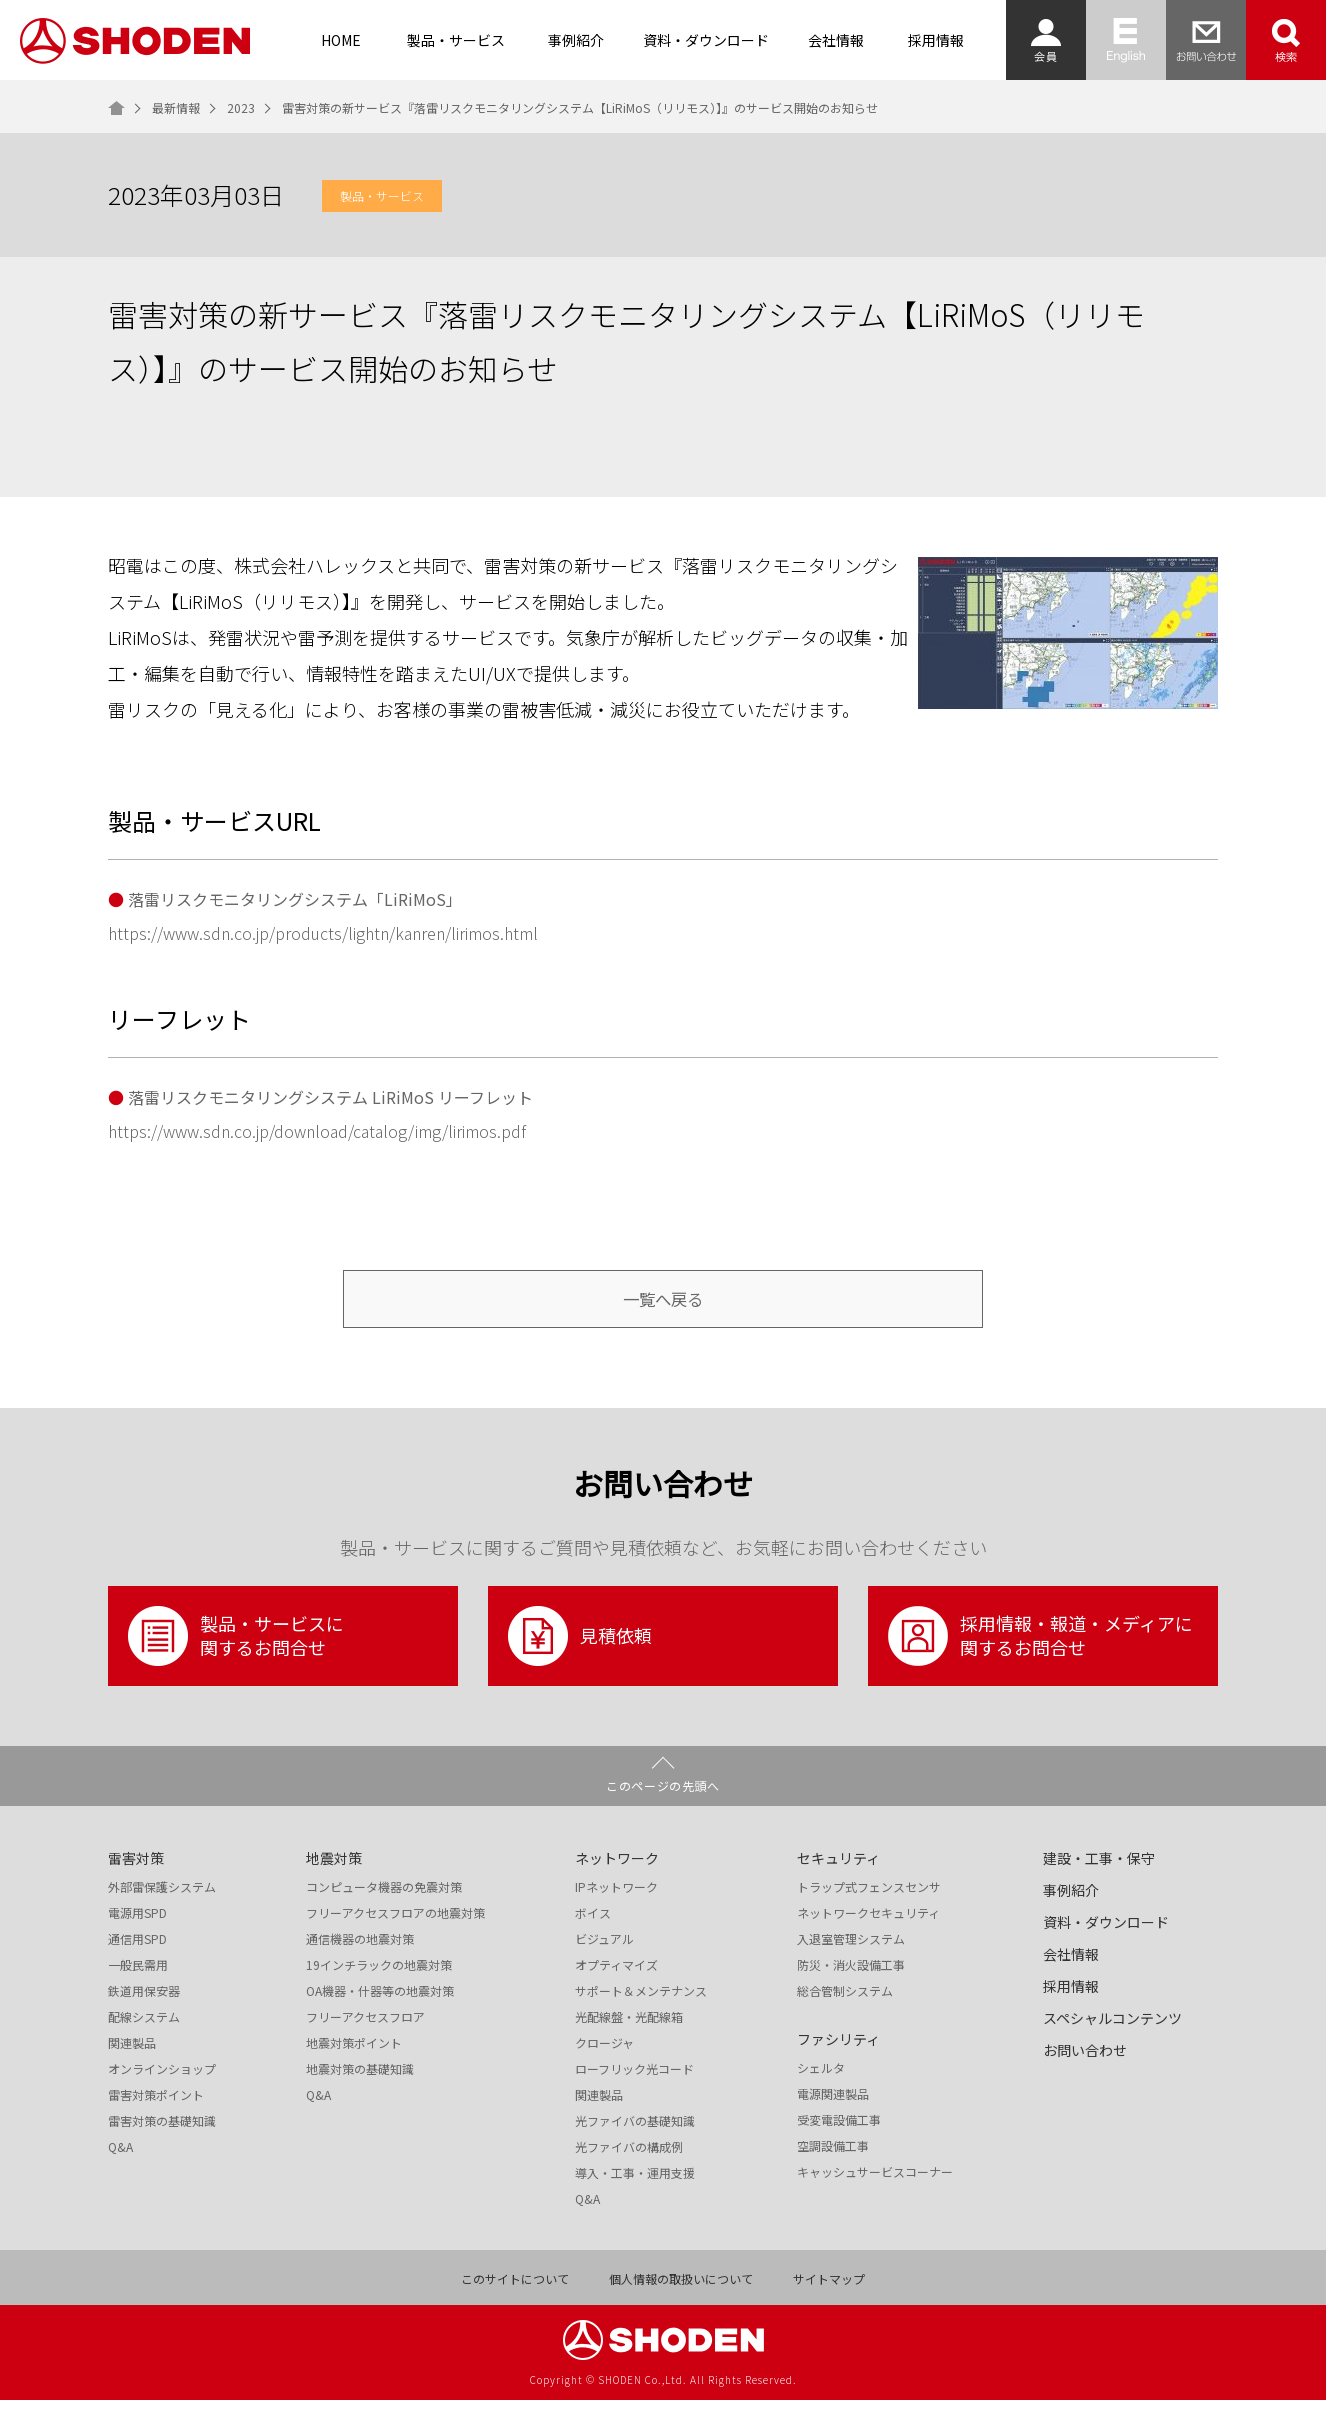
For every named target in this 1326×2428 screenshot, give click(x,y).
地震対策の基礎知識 (360, 2097)
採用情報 (936, 40)
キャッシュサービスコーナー (875, 2200)
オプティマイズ (616, 1993)
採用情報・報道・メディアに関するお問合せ (1040, 1664)
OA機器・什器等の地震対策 (380, 2019)
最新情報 (176, 108)
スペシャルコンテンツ (1112, 2046)
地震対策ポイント (354, 2071)
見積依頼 (580, 1664)
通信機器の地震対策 (360, 1967)
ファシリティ (838, 2067)
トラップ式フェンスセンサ (869, 1915)
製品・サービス (456, 40)
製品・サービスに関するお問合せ (236, 1664)
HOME (341, 40)
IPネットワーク (616, 1915)
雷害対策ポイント (156, 2123)
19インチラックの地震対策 (379, 1993)
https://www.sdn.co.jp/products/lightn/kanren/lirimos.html (323, 933)
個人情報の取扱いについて (681, 2307)
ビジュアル (604, 1967)
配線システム (144, 2045)
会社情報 (836, 40)
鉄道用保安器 (144, 2019)
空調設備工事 (833, 2174)
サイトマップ (829, 2307)
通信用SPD (137, 1967)
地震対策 (334, 1886)
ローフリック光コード (634, 2097)
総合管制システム (845, 2019)
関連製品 (132, 2071)
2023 (241, 108)
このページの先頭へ (662, 1813)
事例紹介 (576, 40)
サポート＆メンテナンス (641, 2019)
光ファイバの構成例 (629, 2175)
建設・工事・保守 (1099, 1886)
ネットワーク (617, 1886)
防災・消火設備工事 (851, 1993)
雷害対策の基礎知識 (162, 2149)
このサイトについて (515, 2307)
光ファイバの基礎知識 (635, 2149)
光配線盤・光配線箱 (629, 2045)
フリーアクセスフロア (365, 2045)
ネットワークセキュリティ (868, 1941)
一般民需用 (138, 1993)
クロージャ (604, 2071)
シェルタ (821, 2096)
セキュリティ (838, 1886)
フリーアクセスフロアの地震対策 (395, 1941)
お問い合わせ (1085, 2078)
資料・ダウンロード (706, 40)
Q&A (120, 2175)
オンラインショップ (162, 2097)
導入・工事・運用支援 (635, 2201)
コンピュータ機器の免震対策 (384, 1915)
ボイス (593, 1941)
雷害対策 (136, 1886)
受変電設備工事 (839, 2148)
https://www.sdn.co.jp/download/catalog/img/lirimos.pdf (317, 1131)
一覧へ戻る (663, 1312)
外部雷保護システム (162, 1915)
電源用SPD (137, 1941)
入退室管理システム (851, 1967)
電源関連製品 (833, 2122)
